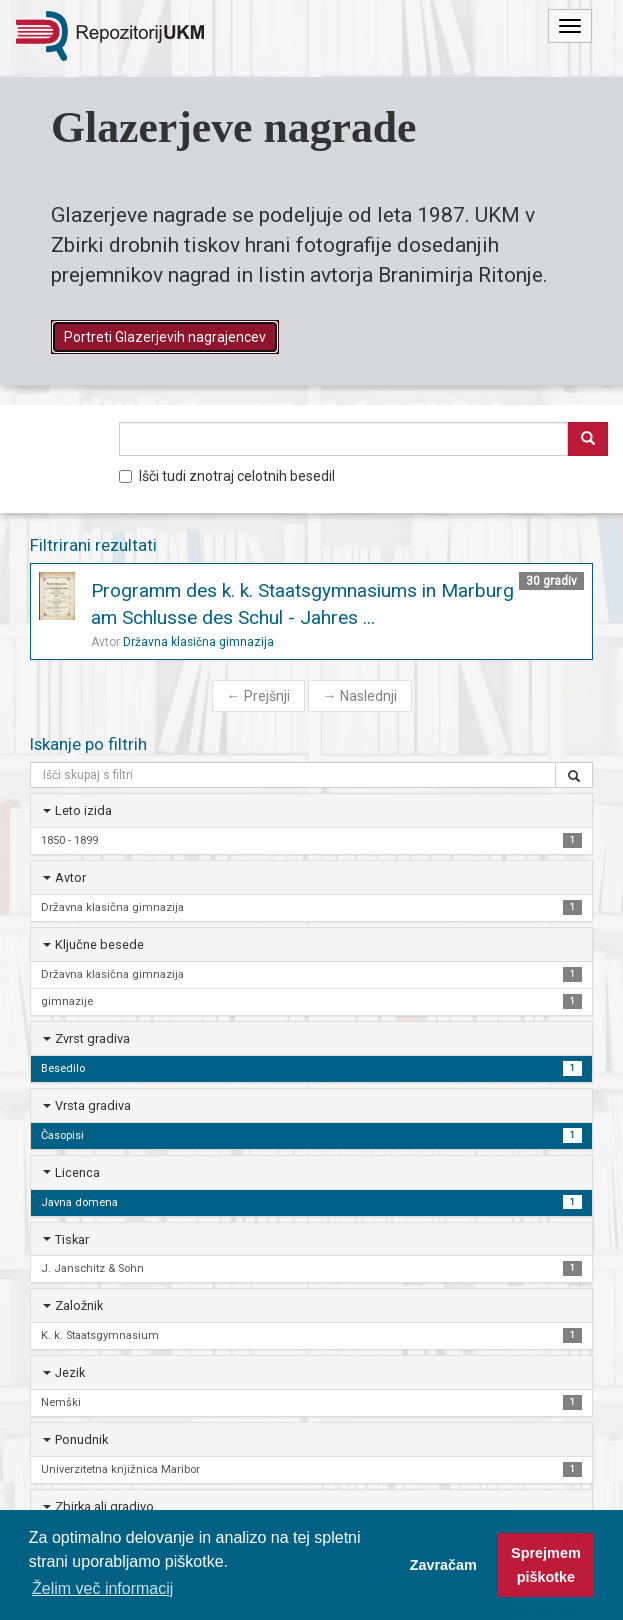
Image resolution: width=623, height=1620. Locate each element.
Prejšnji (258, 696)
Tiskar (72, 1239)
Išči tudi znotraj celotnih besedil (227, 476)
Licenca (77, 1172)
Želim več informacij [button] (102, 1588)
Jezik (70, 1372)
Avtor (70, 877)
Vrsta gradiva (93, 1105)
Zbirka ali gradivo (104, 1506)
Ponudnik (81, 1439)
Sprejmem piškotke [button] (546, 1565)
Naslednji (360, 696)
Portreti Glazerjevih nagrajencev (165, 337)
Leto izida (83, 810)
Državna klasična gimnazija (198, 642)
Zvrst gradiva (92, 1038)
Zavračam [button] (443, 1565)
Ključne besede (99, 944)
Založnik (79, 1305)
